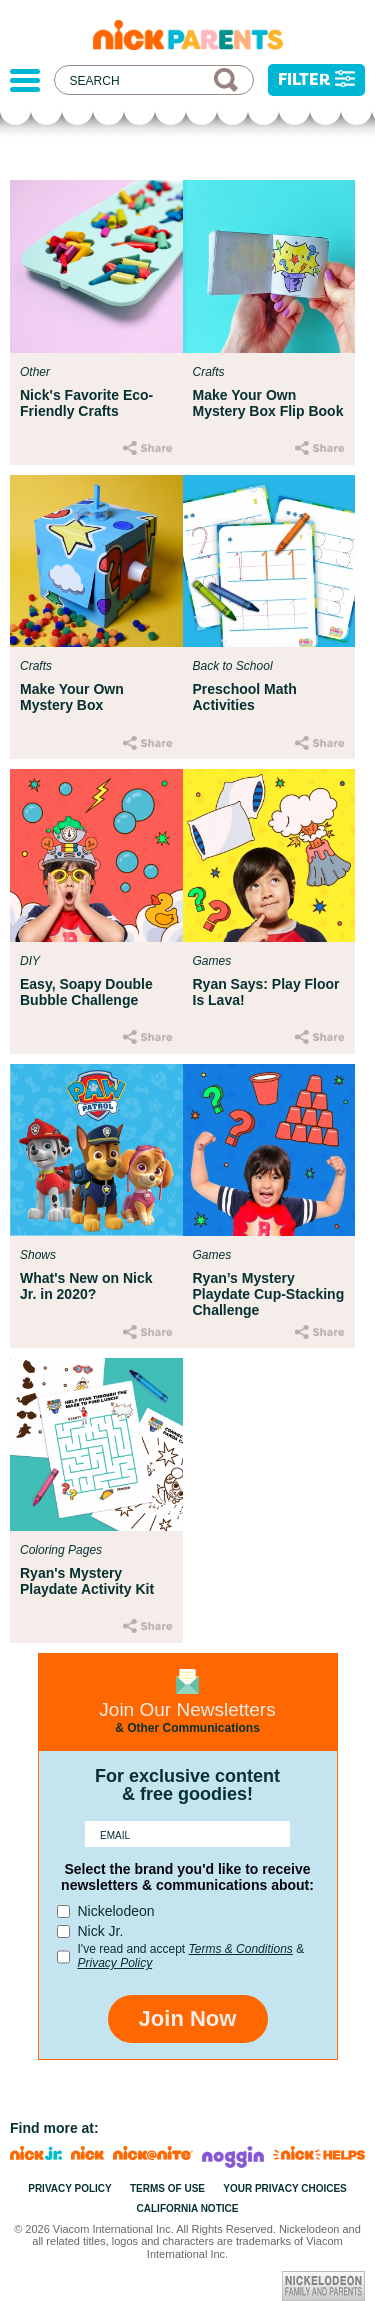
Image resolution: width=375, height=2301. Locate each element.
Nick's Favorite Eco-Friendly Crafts (86, 403)
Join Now (188, 2018)
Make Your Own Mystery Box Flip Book (268, 403)
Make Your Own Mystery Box (72, 697)
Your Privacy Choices (285, 2188)
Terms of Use (167, 2188)
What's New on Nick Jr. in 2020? (86, 1286)
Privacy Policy (115, 1963)
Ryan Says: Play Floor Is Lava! (266, 992)
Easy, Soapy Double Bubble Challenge (86, 992)
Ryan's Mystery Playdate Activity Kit (87, 1581)
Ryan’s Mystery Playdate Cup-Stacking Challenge (269, 1294)
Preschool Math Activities (245, 697)
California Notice (188, 2208)
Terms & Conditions (241, 1949)
